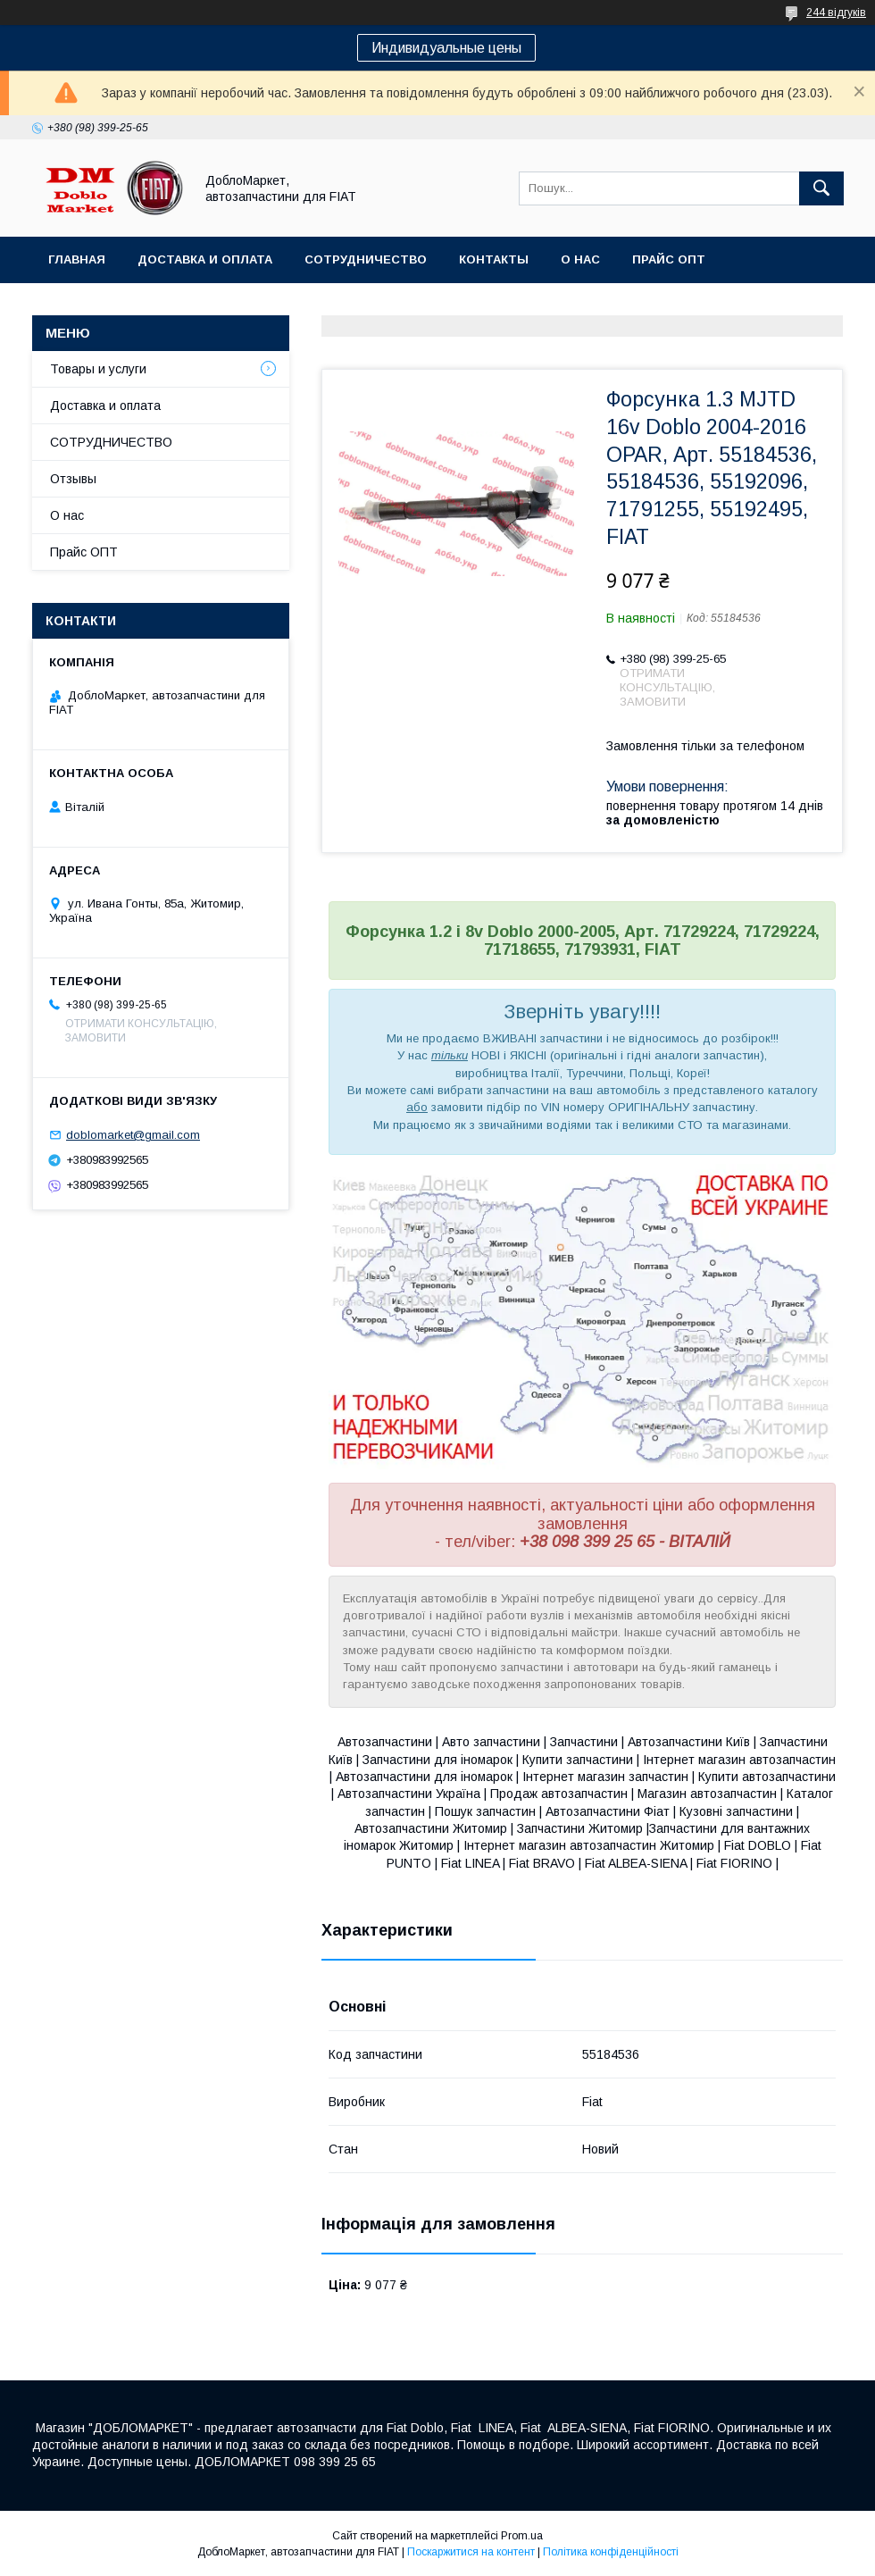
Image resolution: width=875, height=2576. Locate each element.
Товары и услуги (98, 369)
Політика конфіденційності (611, 2552)
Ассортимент (97, 306)
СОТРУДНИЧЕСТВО (111, 442)
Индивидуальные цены (446, 47)
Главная (76, 259)
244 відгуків (836, 12)
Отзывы (73, 479)
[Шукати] (821, 188)
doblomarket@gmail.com (133, 1135)
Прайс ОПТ (668, 259)
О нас (580, 259)
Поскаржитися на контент (471, 2552)
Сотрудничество (365, 259)
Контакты (494, 259)
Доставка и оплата (205, 259)
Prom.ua (522, 2536)
